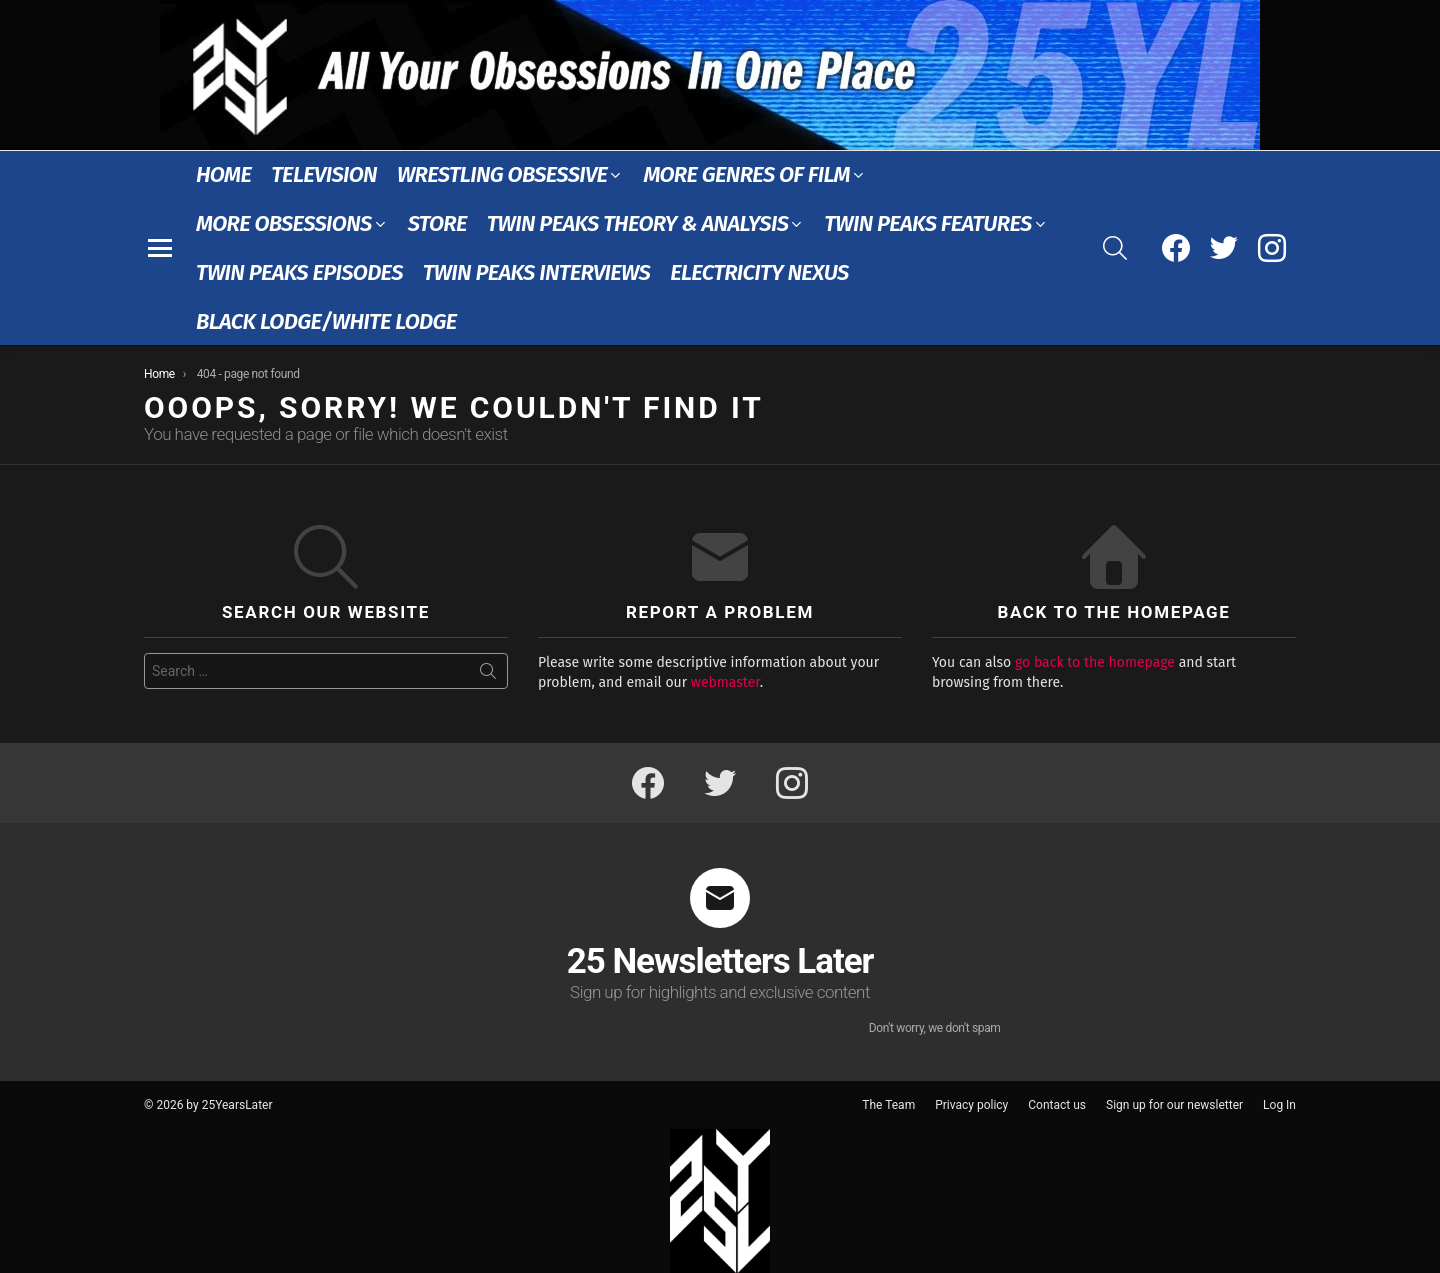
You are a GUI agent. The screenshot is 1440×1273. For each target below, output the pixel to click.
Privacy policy (971, 1105)
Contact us (1057, 1105)
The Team (888, 1105)
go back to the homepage (1095, 662)
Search (488, 675)
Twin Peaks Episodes (299, 272)
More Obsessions (284, 223)
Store (437, 223)
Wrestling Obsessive (502, 174)
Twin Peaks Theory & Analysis (638, 223)
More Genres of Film (746, 174)
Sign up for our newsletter (1174, 1105)
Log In (1279, 1105)
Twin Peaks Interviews (536, 272)
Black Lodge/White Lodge (326, 321)
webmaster (725, 682)
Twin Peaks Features (927, 223)
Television (324, 174)
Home (223, 174)
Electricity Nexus (759, 272)
